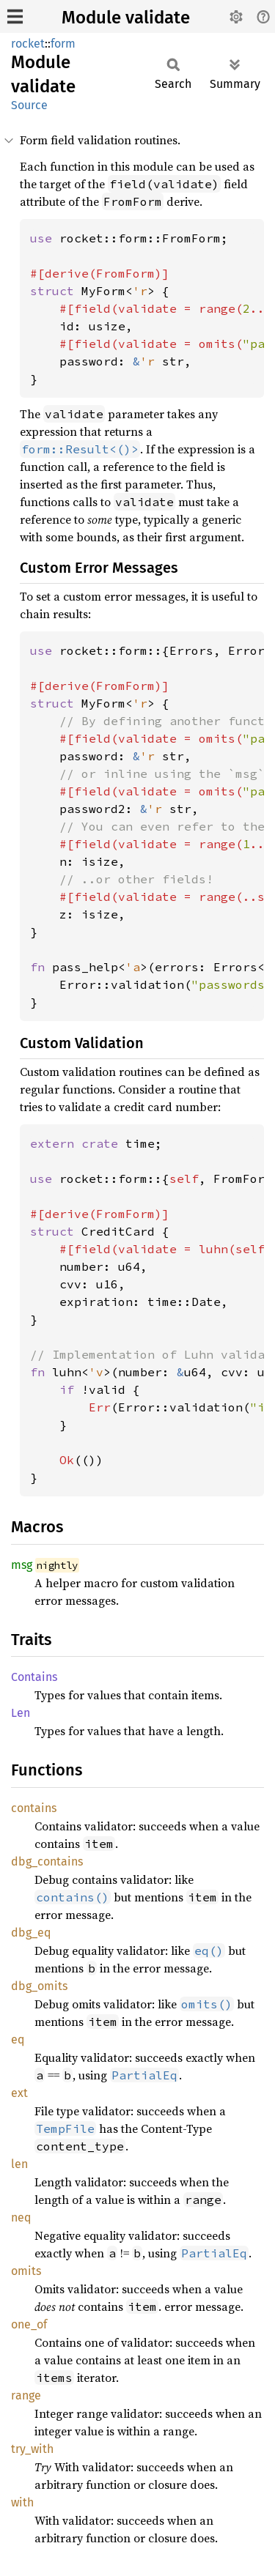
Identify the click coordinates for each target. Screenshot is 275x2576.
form (63, 44)
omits (26, 2271)
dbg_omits (39, 1986)
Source (29, 105)
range (26, 2395)
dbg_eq (31, 1933)
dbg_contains (47, 1861)
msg (21, 1565)
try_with (32, 2449)
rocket (28, 44)
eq (17, 2039)
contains (33, 1808)
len (19, 2164)
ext (19, 2093)
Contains (34, 1677)
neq (21, 2217)
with (22, 2502)
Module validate (126, 17)
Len (20, 1713)
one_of (29, 2324)
